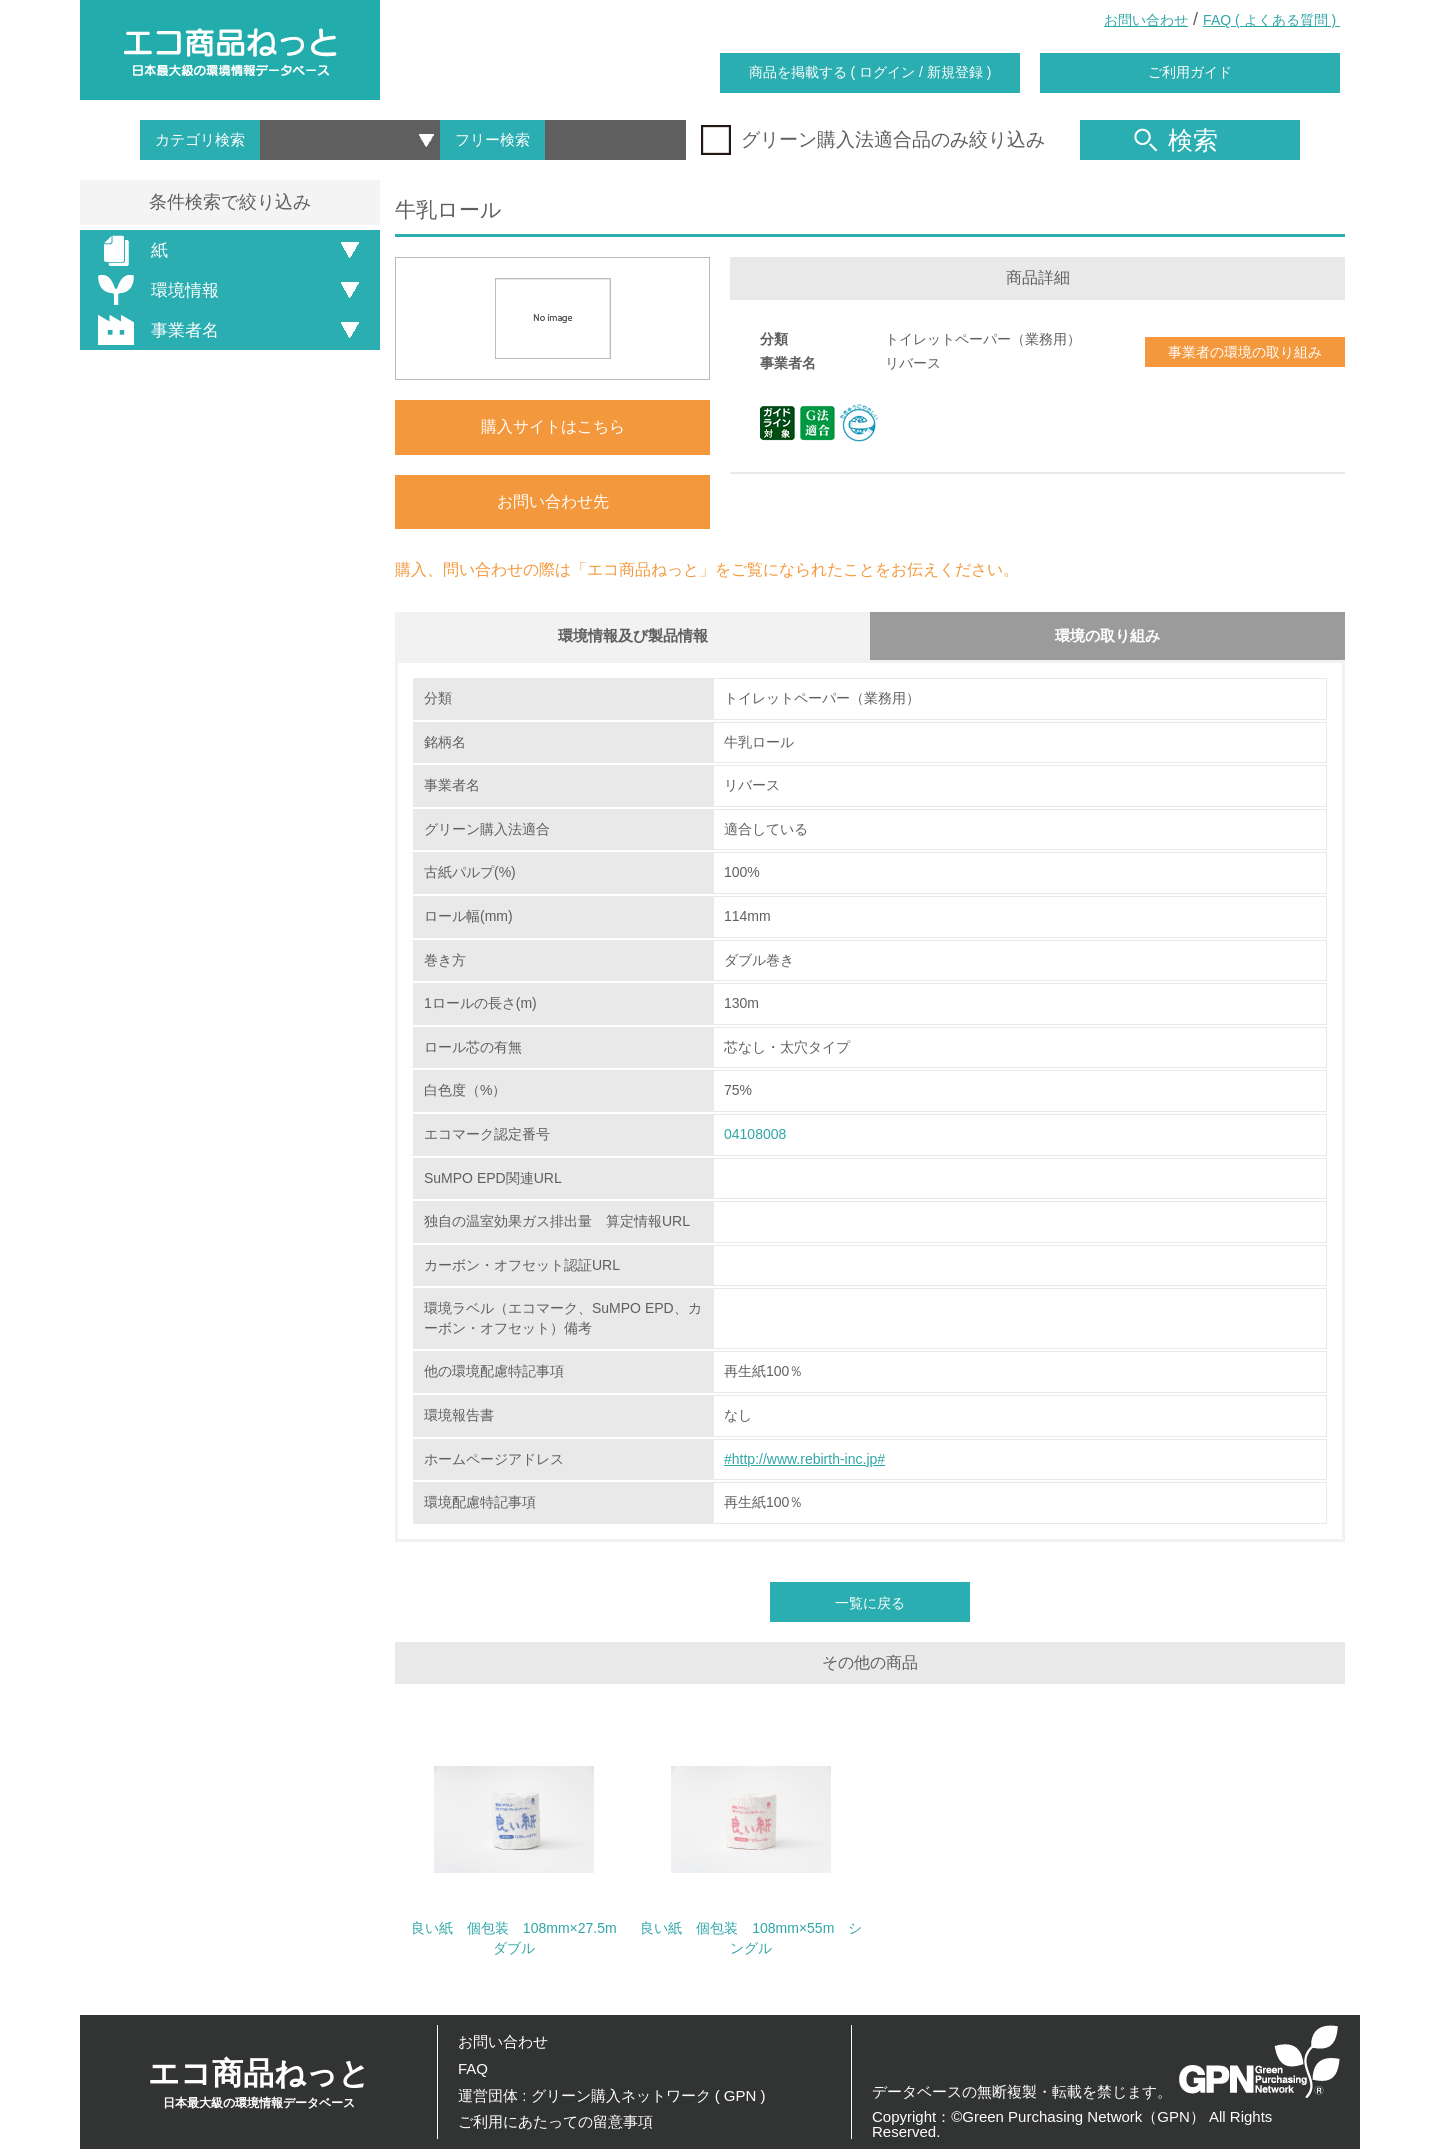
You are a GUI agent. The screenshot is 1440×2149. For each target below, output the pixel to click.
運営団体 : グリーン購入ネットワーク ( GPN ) (612, 2095)
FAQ (473, 2068)
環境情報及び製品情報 (633, 636)
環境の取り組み (1108, 636)
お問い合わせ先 (553, 501)
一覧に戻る (870, 1604)
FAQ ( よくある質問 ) (1271, 20)
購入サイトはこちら (553, 426)
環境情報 (155, 290)
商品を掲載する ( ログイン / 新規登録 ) (870, 72)
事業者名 (155, 330)
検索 (1176, 140)
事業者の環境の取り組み (1245, 352)
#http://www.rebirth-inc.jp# (804, 1460)
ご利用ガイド (1190, 72)
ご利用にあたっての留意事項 (555, 2121)
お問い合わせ (1146, 20)
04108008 (755, 1136)
